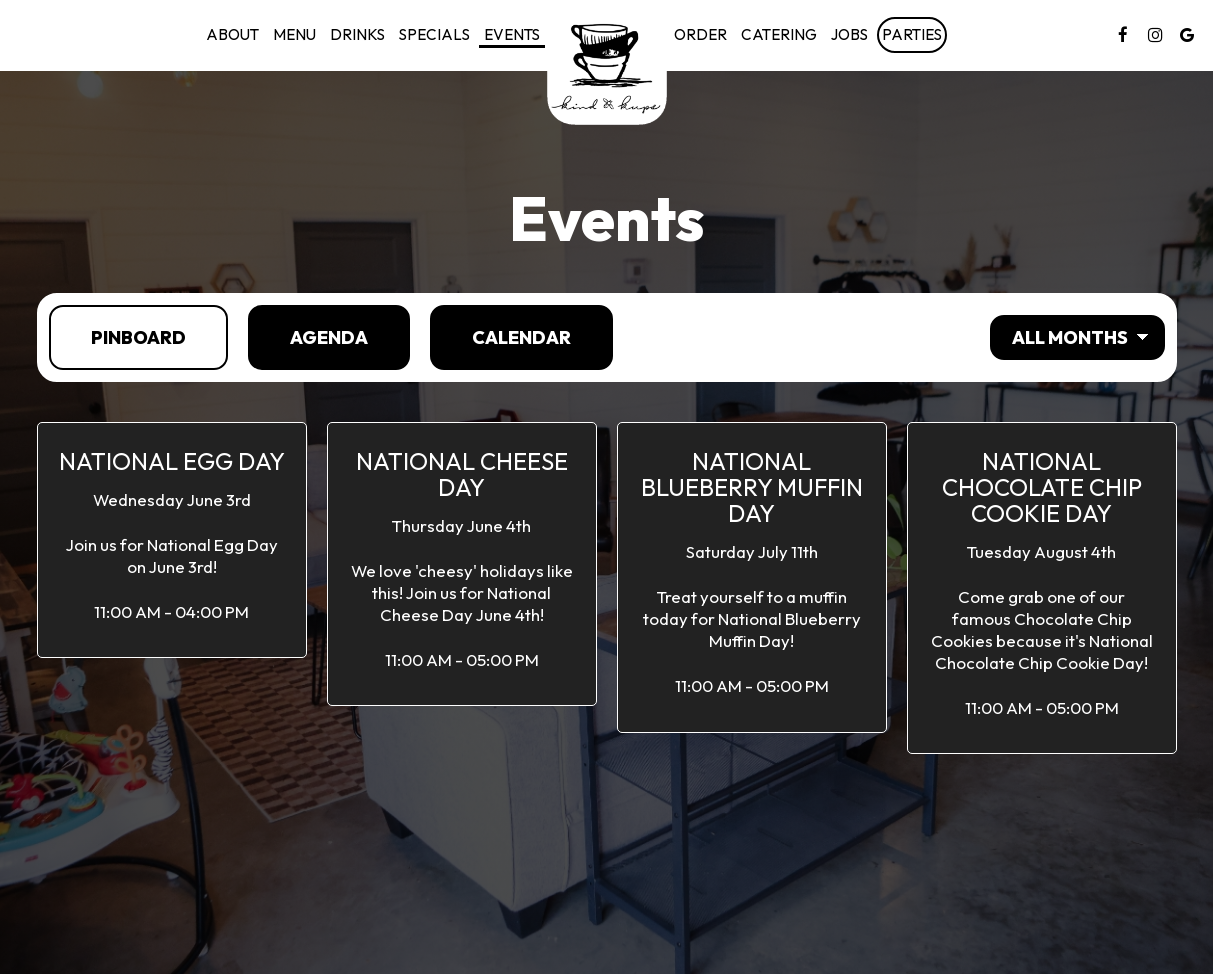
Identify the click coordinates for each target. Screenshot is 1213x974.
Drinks (357, 34)
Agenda (308, 337)
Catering (779, 34)
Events (512, 34)
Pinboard (117, 337)
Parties (912, 34)
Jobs (849, 34)
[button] (172, 540)
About (232, 34)
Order (700, 34)
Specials (434, 34)
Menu (294, 34)
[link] (607, 65)
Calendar (500, 337)
